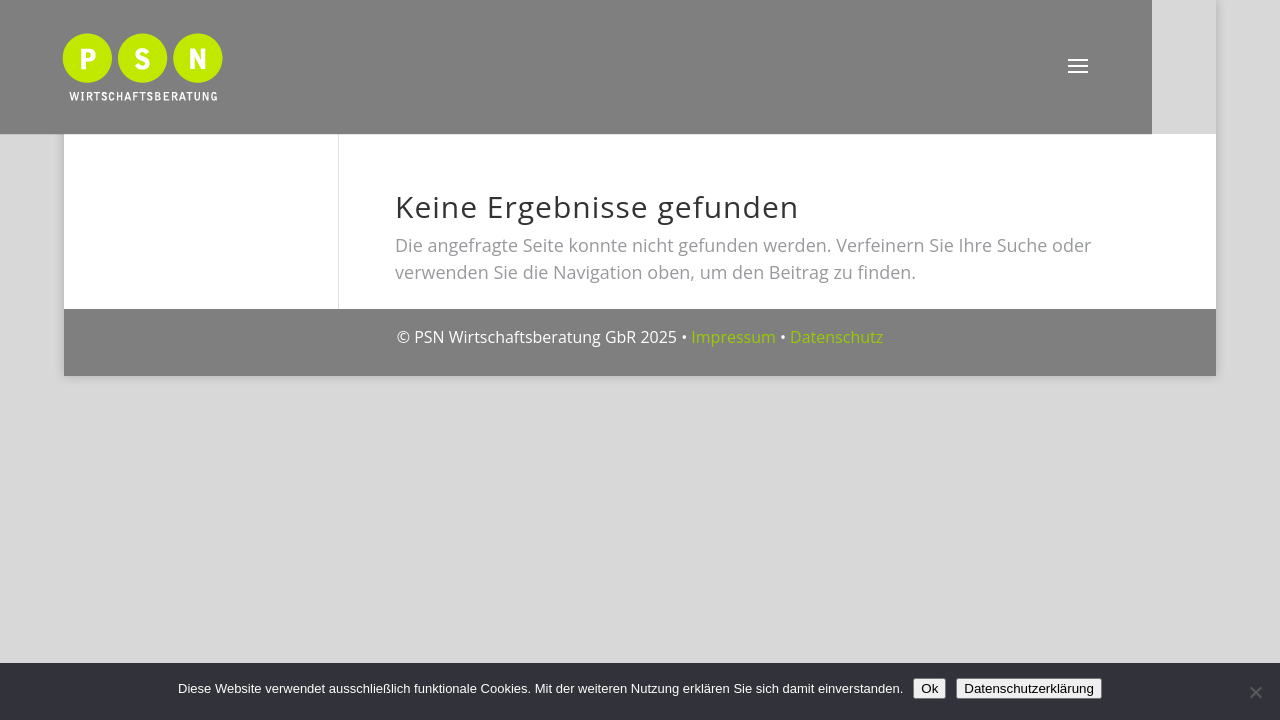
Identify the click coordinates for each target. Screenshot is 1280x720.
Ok (929, 688)
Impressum (733, 337)
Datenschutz (836, 337)
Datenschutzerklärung (1029, 688)
